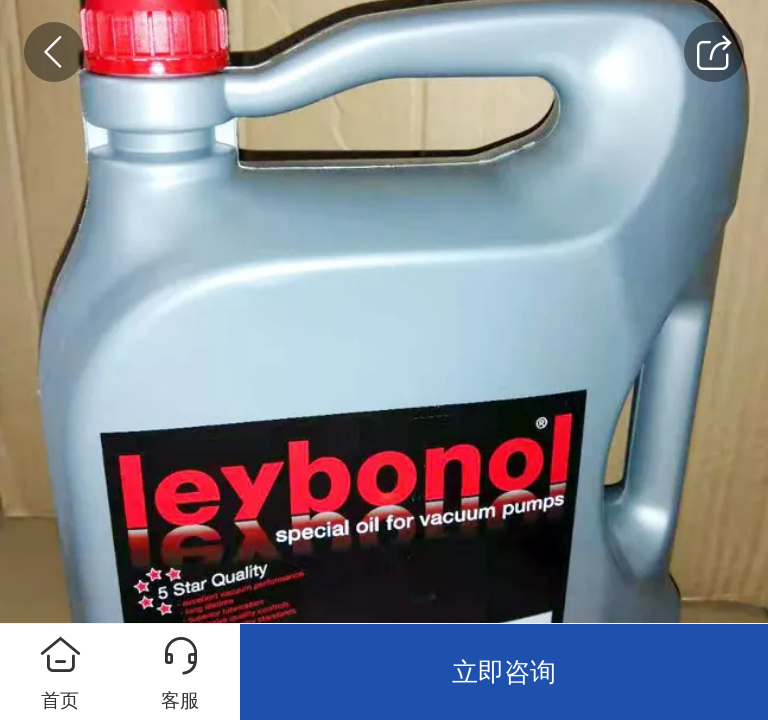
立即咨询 (504, 672)
